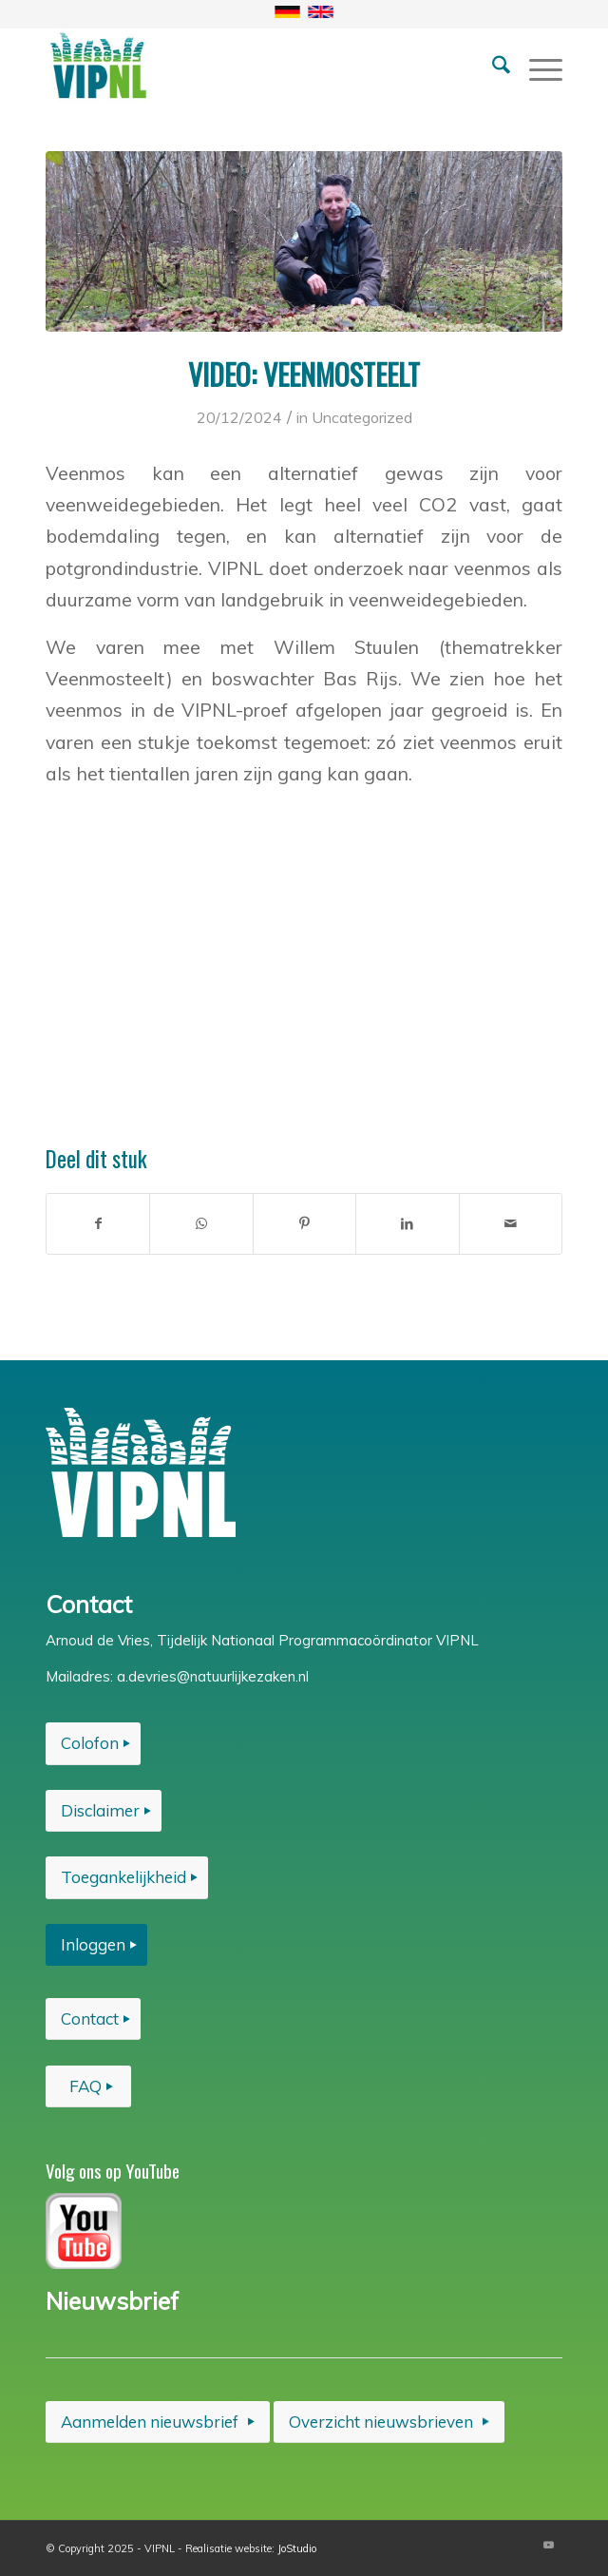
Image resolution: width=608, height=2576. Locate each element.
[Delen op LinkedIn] (407, 1224)
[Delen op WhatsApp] (201, 1224)
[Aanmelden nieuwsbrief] (158, 2421)
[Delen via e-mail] (510, 1224)
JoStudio (296, 2548)
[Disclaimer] (104, 1811)
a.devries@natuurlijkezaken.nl (213, 1676)
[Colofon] (93, 1743)
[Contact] (93, 2019)
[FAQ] (88, 2086)
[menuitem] (491, 66)
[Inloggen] (96, 1945)
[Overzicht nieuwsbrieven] (389, 2421)
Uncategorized (362, 417)
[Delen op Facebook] (98, 1224)
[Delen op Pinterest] (304, 1224)
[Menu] (536, 66)
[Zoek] (491, 66)
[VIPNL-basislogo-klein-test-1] (252, 66)
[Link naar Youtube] (548, 2544)
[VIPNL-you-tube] (84, 2231)
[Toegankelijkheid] (127, 1877)
